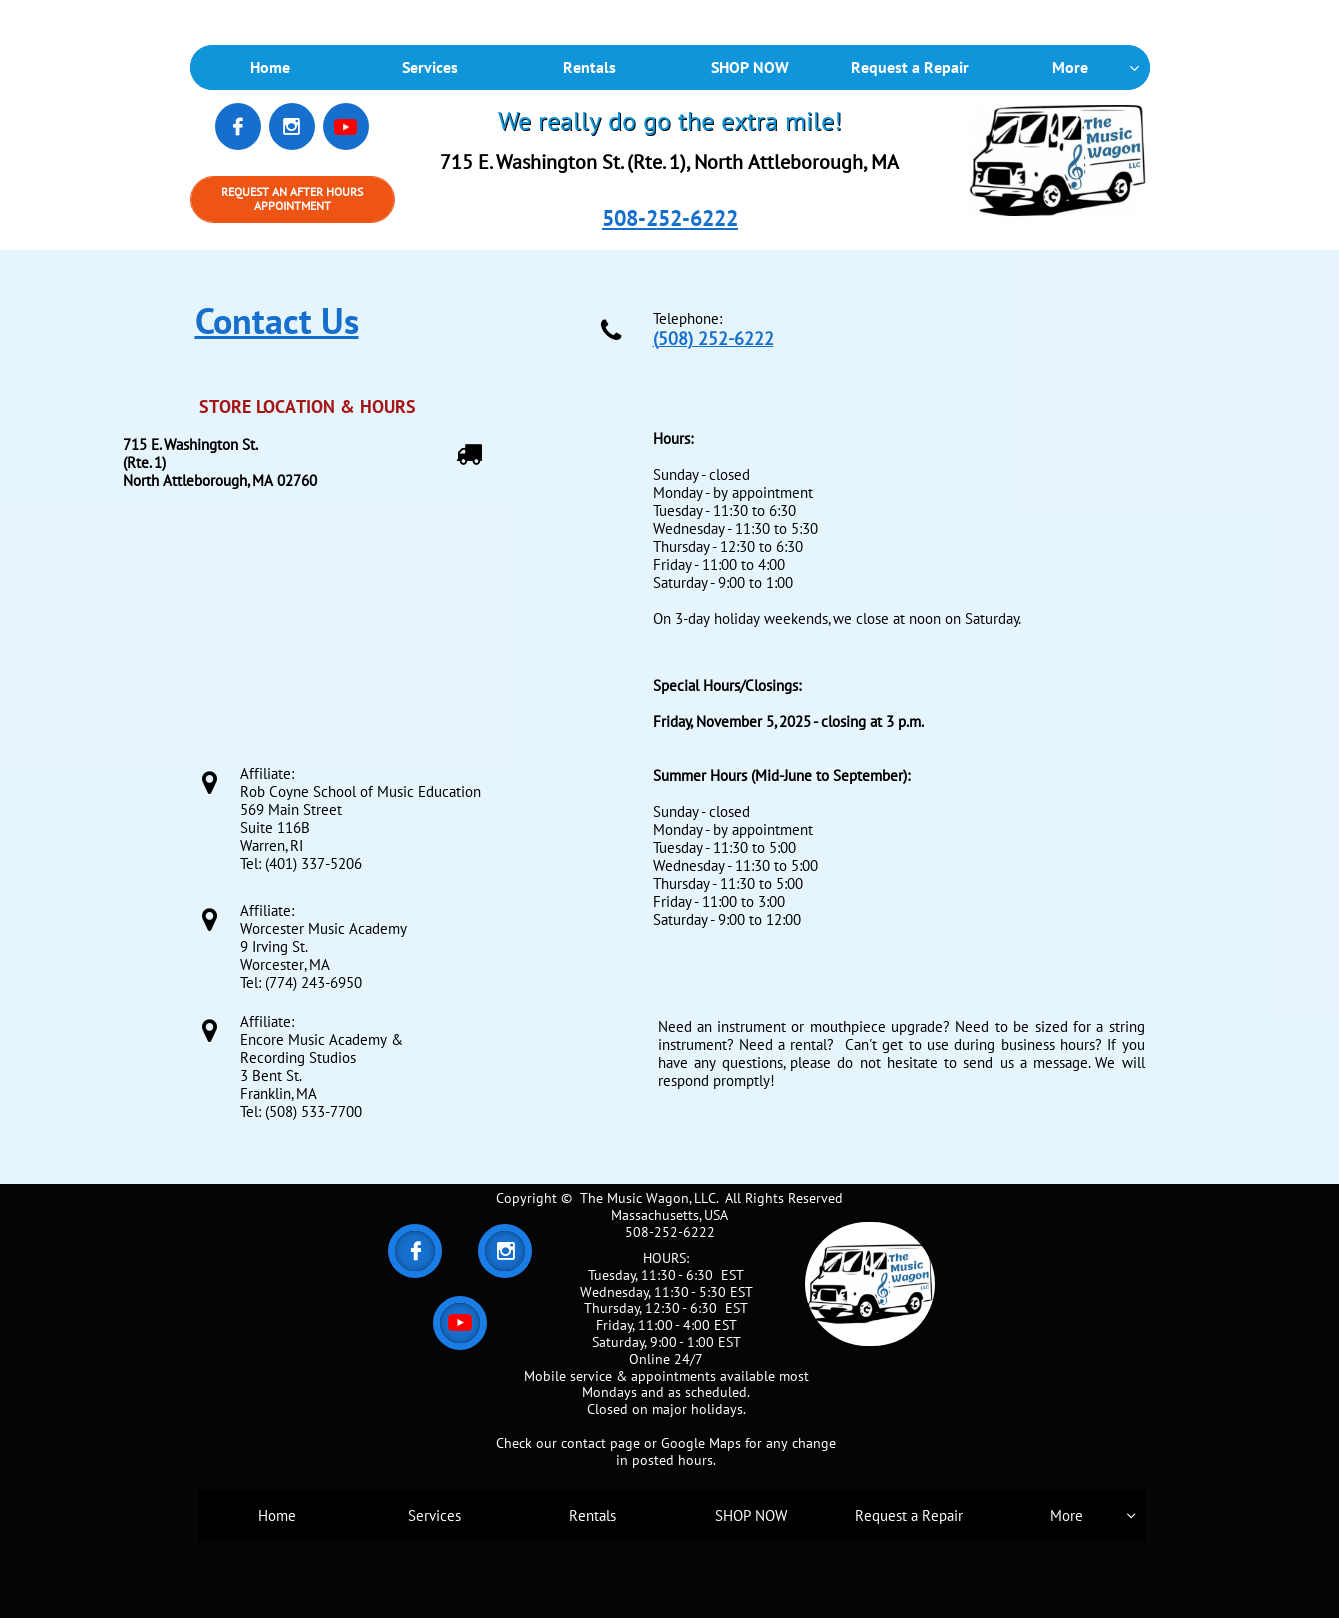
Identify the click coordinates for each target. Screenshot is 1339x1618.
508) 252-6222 (716, 338)
